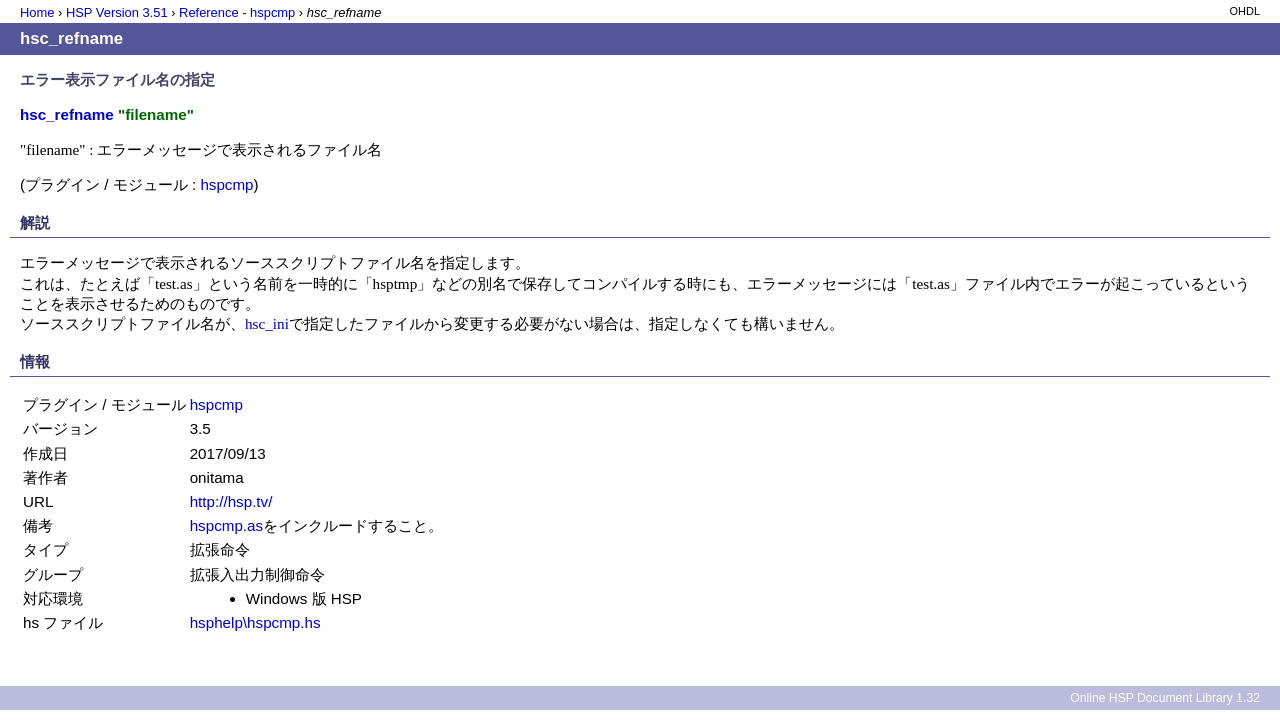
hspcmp (226, 184)
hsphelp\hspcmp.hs (255, 622)
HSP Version (117, 12)
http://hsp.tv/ (231, 501)
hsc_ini (267, 323)
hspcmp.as (226, 525)
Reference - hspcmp (237, 12)
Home (37, 12)
